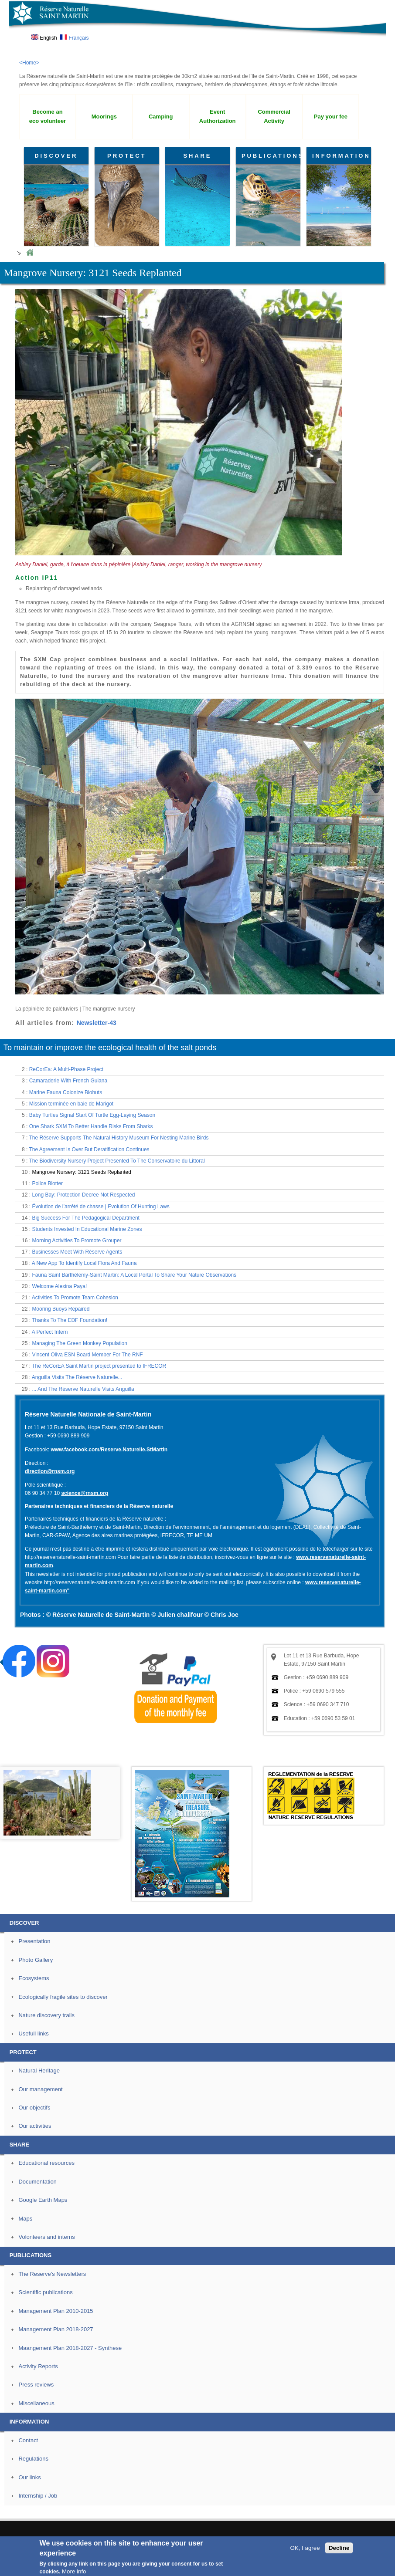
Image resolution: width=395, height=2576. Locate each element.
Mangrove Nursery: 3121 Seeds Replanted (81, 1172)
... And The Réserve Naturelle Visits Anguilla (83, 1389)
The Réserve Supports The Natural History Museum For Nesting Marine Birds (118, 1138)
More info (74, 2571)
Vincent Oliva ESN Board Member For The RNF (87, 1355)
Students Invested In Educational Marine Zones (87, 1229)
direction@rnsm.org (50, 1471)
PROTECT (126, 155)
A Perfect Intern (50, 1332)
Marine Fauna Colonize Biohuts (65, 1092)
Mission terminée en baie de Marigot (71, 1104)
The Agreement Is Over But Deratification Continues (89, 1149)
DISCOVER (56, 155)
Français (74, 38)
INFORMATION (341, 155)
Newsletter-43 (96, 1022)
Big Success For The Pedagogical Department (86, 1218)
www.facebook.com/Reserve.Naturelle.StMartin (109, 1450)
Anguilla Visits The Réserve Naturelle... (77, 1377)
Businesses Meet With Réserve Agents (77, 1252)
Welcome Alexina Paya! (59, 1286)
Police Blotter (47, 1183)
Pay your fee (330, 116)
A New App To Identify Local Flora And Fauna (84, 1263)
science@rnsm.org (84, 1493)
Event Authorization (217, 116)
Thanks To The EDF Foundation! (69, 1320)
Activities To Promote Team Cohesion (75, 1298)
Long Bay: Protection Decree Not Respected (83, 1195)
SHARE (197, 155)
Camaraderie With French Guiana (68, 1081)
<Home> (29, 63)
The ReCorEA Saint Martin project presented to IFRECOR (99, 1366)
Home (29, 253)
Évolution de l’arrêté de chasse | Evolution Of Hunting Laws (100, 1206)
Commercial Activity (274, 116)
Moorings (104, 116)
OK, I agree (305, 2548)
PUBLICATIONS (271, 155)
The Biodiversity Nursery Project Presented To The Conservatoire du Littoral (116, 1161)
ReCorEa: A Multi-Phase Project (66, 1069)
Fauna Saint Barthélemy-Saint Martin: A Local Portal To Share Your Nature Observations (134, 1275)
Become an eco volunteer (47, 116)
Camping (161, 116)
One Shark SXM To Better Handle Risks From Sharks (91, 1126)
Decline (339, 2548)
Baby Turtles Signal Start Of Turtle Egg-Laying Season (92, 1115)
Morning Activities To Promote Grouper (76, 1240)
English (44, 38)
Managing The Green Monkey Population (79, 1343)
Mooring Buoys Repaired (60, 1309)
